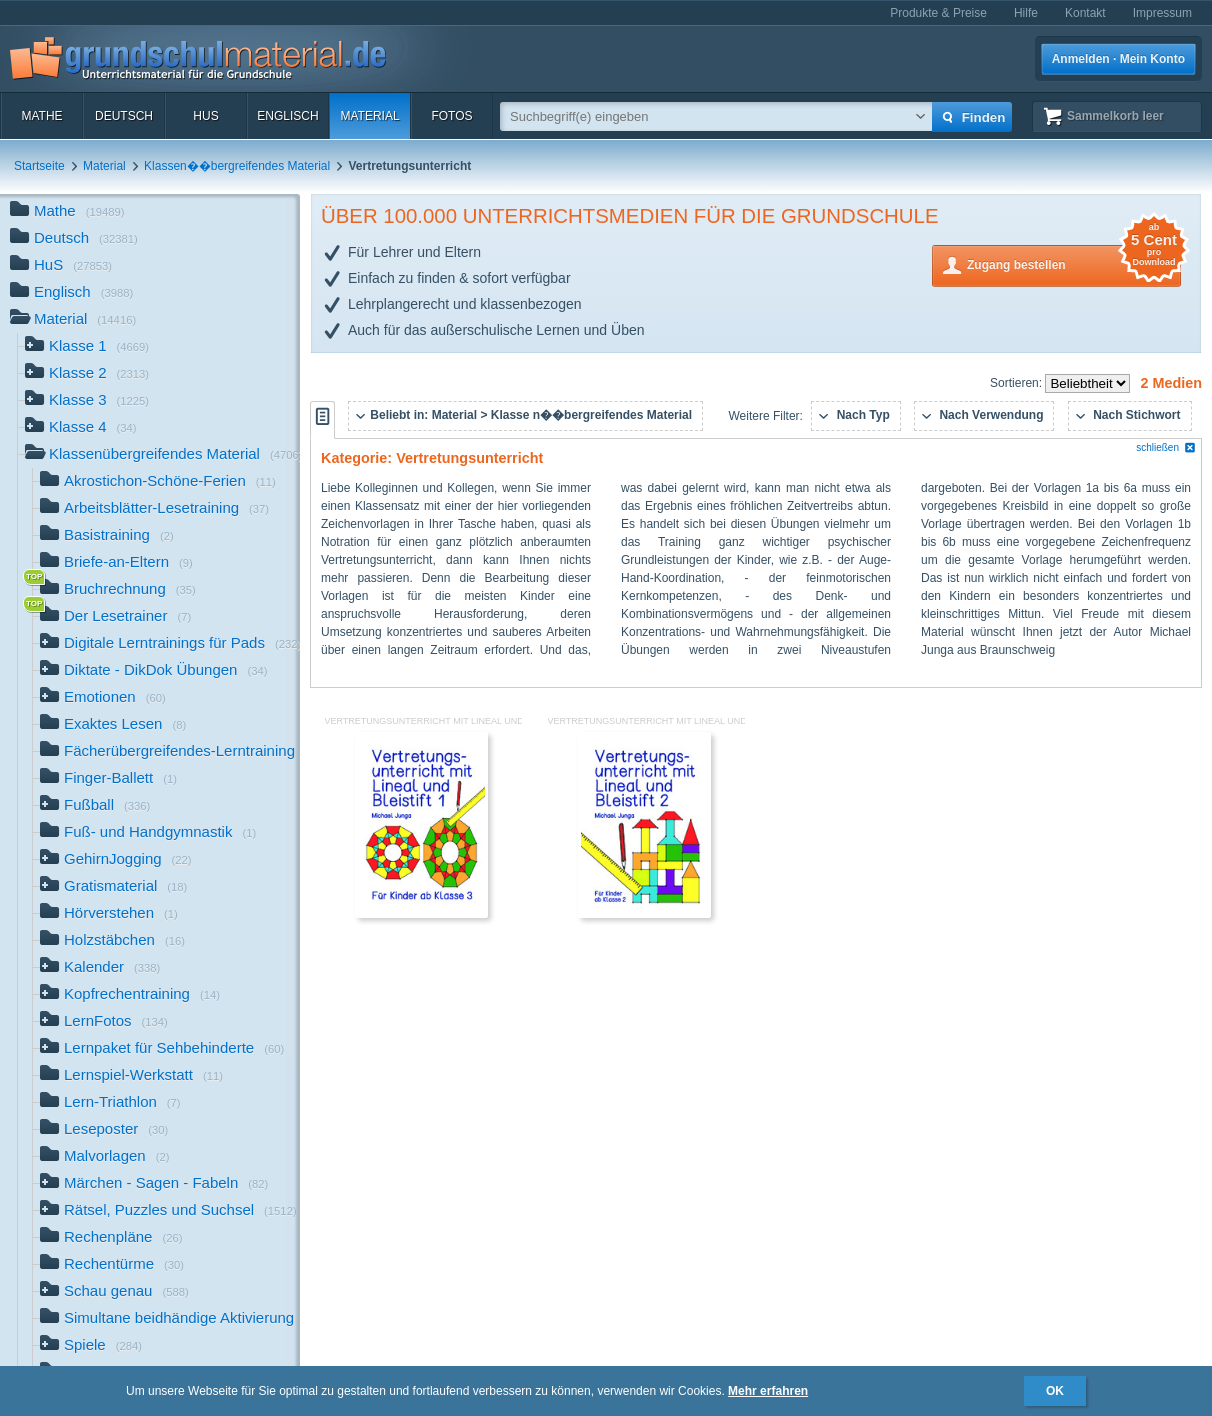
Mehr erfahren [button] (768, 1391)
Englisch (287, 116)
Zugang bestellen (1074, 263)
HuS (205, 116)
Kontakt (1085, 13)
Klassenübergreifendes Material (162, 455)
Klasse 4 (81, 428)
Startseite (39, 166)
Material (369, 116)
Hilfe (1026, 13)
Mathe (41, 116)
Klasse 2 (87, 374)
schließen (1166, 447)
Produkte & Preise (938, 13)
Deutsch (124, 116)
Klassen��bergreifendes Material (237, 166)
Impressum (1162, 13)
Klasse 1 (87, 347)
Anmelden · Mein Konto (1118, 59)
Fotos (451, 116)
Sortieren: (1017, 383)
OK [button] (1055, 1391)
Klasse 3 (87, 401)
